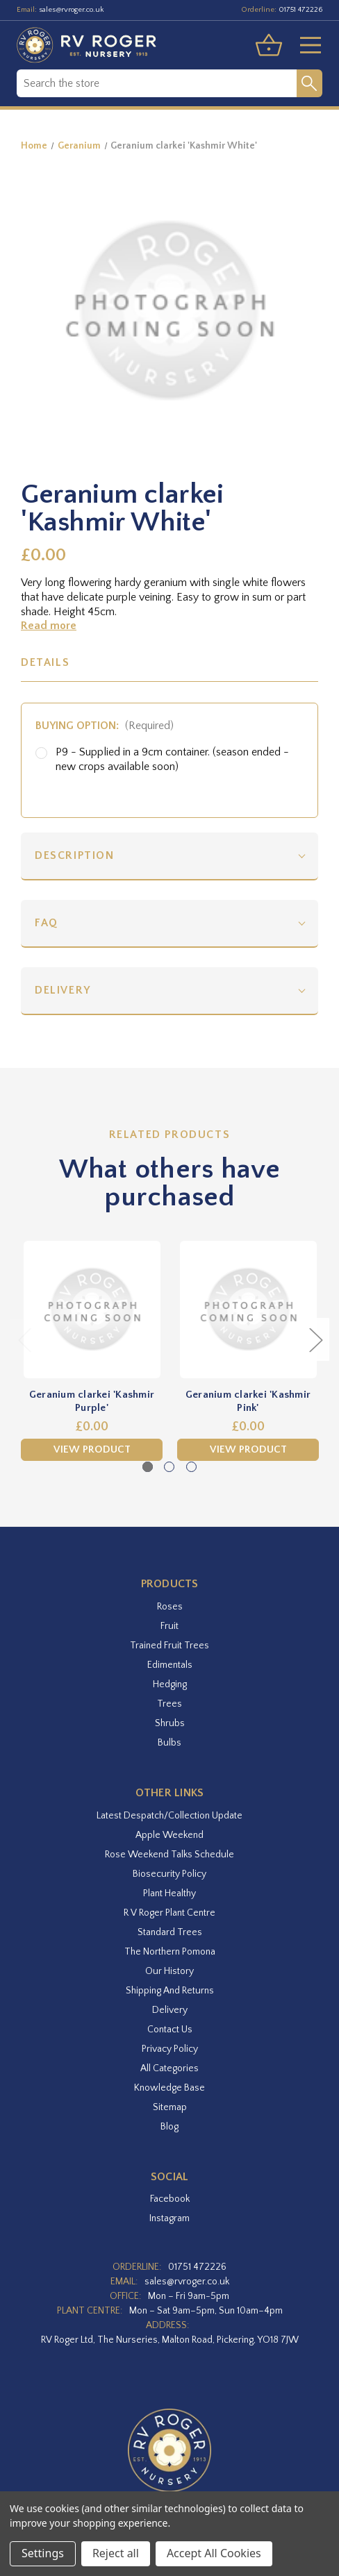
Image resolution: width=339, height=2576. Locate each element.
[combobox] (157, 83)
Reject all (115, 2553)
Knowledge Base (169, 2087)
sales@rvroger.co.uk (71, 10)
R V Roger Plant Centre (169, 1912)
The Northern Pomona (169, 1951)
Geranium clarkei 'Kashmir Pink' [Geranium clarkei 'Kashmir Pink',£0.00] (248, 1401)
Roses (170, 1606)
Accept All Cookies (214, 2553)
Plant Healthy (169, 1893)
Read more (48, 625)
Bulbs (169, 1742)
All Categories (169, 2068)
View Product (92, 1449)
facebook (170, 2199)
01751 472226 (300, 10)
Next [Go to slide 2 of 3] (315, 1339)
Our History (169, 1971)
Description (75, 855)
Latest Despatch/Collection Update (169, 1815)
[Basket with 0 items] (268, 45)
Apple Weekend (169, 1835)
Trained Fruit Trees (169, 1645)
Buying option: (104, 725)
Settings (43, 2553)
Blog (169, 2126)
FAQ (46, 923)
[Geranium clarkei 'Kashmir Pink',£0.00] (248, 1309)
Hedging (170, 1684)
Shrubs (170, 1723)
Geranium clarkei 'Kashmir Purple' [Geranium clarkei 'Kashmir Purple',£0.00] (91, 1401)
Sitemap (170, 2107)
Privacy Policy (170, 2049)
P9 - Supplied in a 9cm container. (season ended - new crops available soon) (172, 759)
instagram (169, 2218)
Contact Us (169, 2029)
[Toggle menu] (305, 45)
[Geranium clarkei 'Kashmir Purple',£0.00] (91, 1309)
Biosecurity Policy (169, 1874)
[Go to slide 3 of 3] (191, 1467)
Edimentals (169, 1665)
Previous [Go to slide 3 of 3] (24, 1339)
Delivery (63, 990)
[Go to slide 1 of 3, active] (147, 1467)
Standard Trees (170, 1932)
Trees (169, 1703)
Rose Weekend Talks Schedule (169, 1854)
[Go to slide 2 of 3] (169, 1467)
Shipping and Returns (170, 1990)
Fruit (169, 1626)
